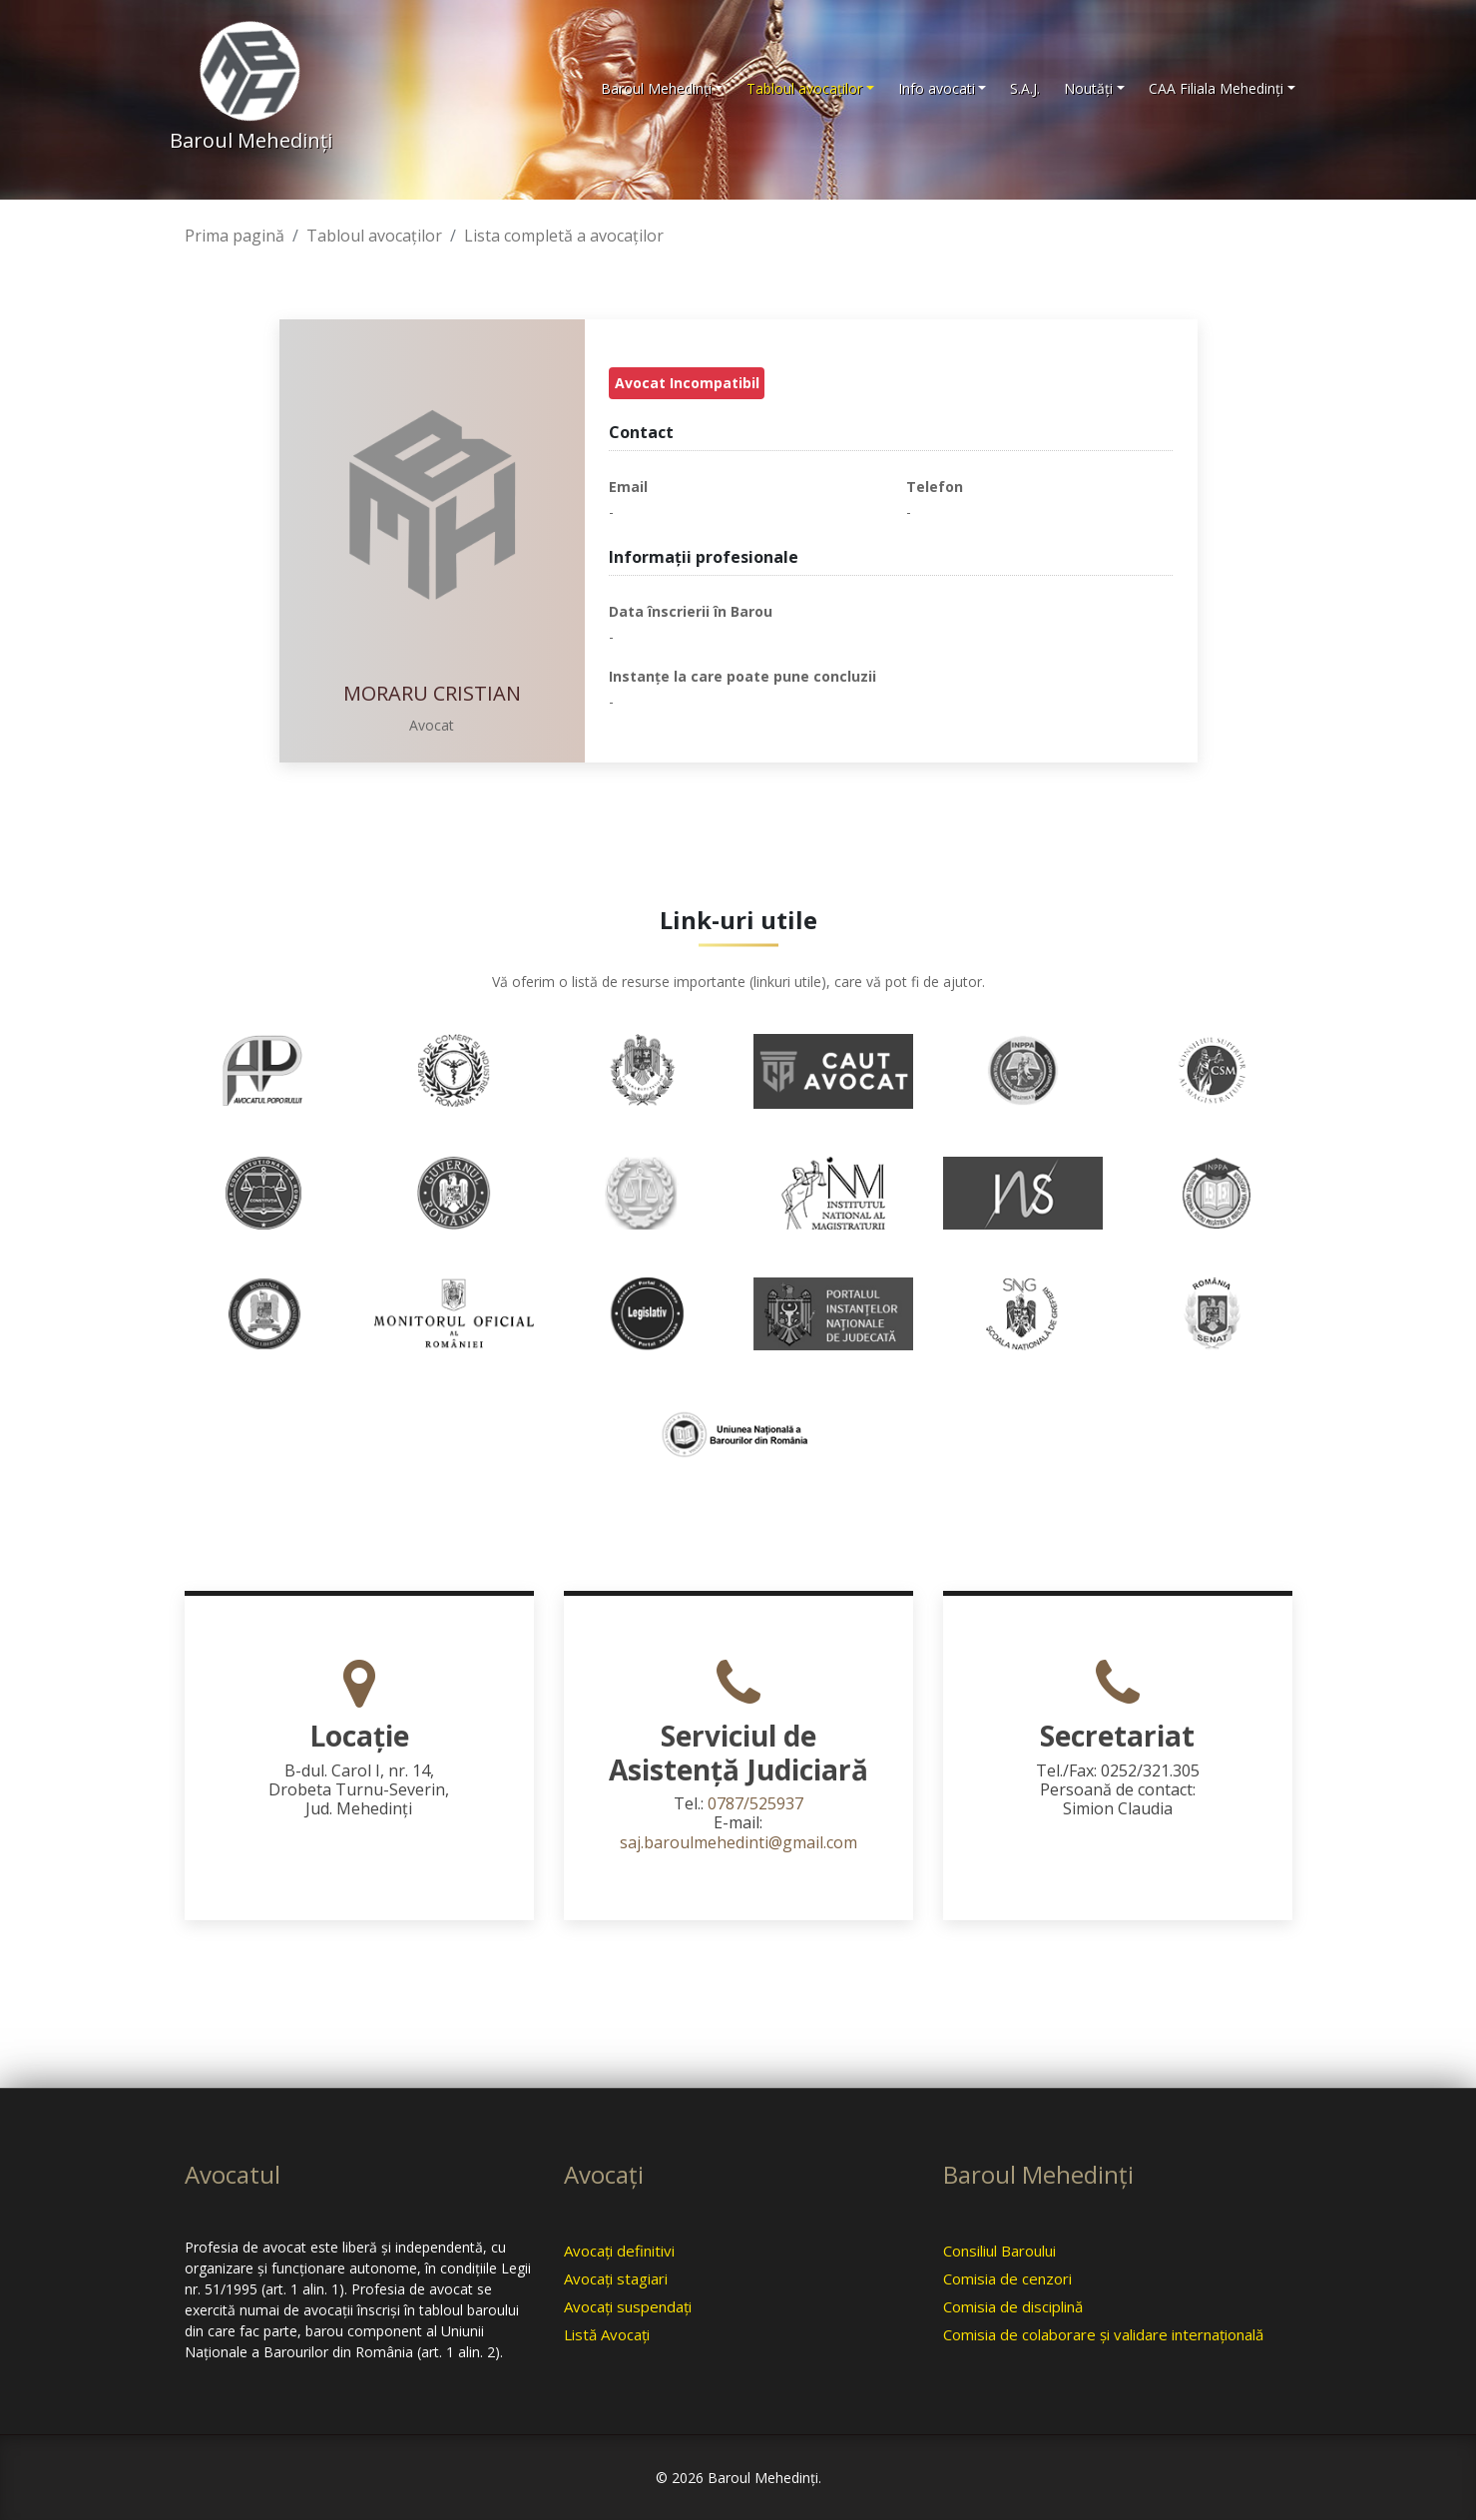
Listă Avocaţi (607, 2334)
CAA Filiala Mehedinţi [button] (1216, 88)
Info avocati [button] (936, 88)
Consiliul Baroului (999, 2251)
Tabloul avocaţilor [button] (804, 88)
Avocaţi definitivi (619, 2251)
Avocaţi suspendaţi (628, 2306)
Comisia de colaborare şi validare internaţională (1103, 2334)
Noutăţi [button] (1088, 88)
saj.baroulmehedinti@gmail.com (738, 1842)
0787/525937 (755, 1803)
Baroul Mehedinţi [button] (656, 88)
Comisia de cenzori (1007, 2278)
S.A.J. (1025, 88)
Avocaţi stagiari (616, 2278)
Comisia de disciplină (1013, 2306)
